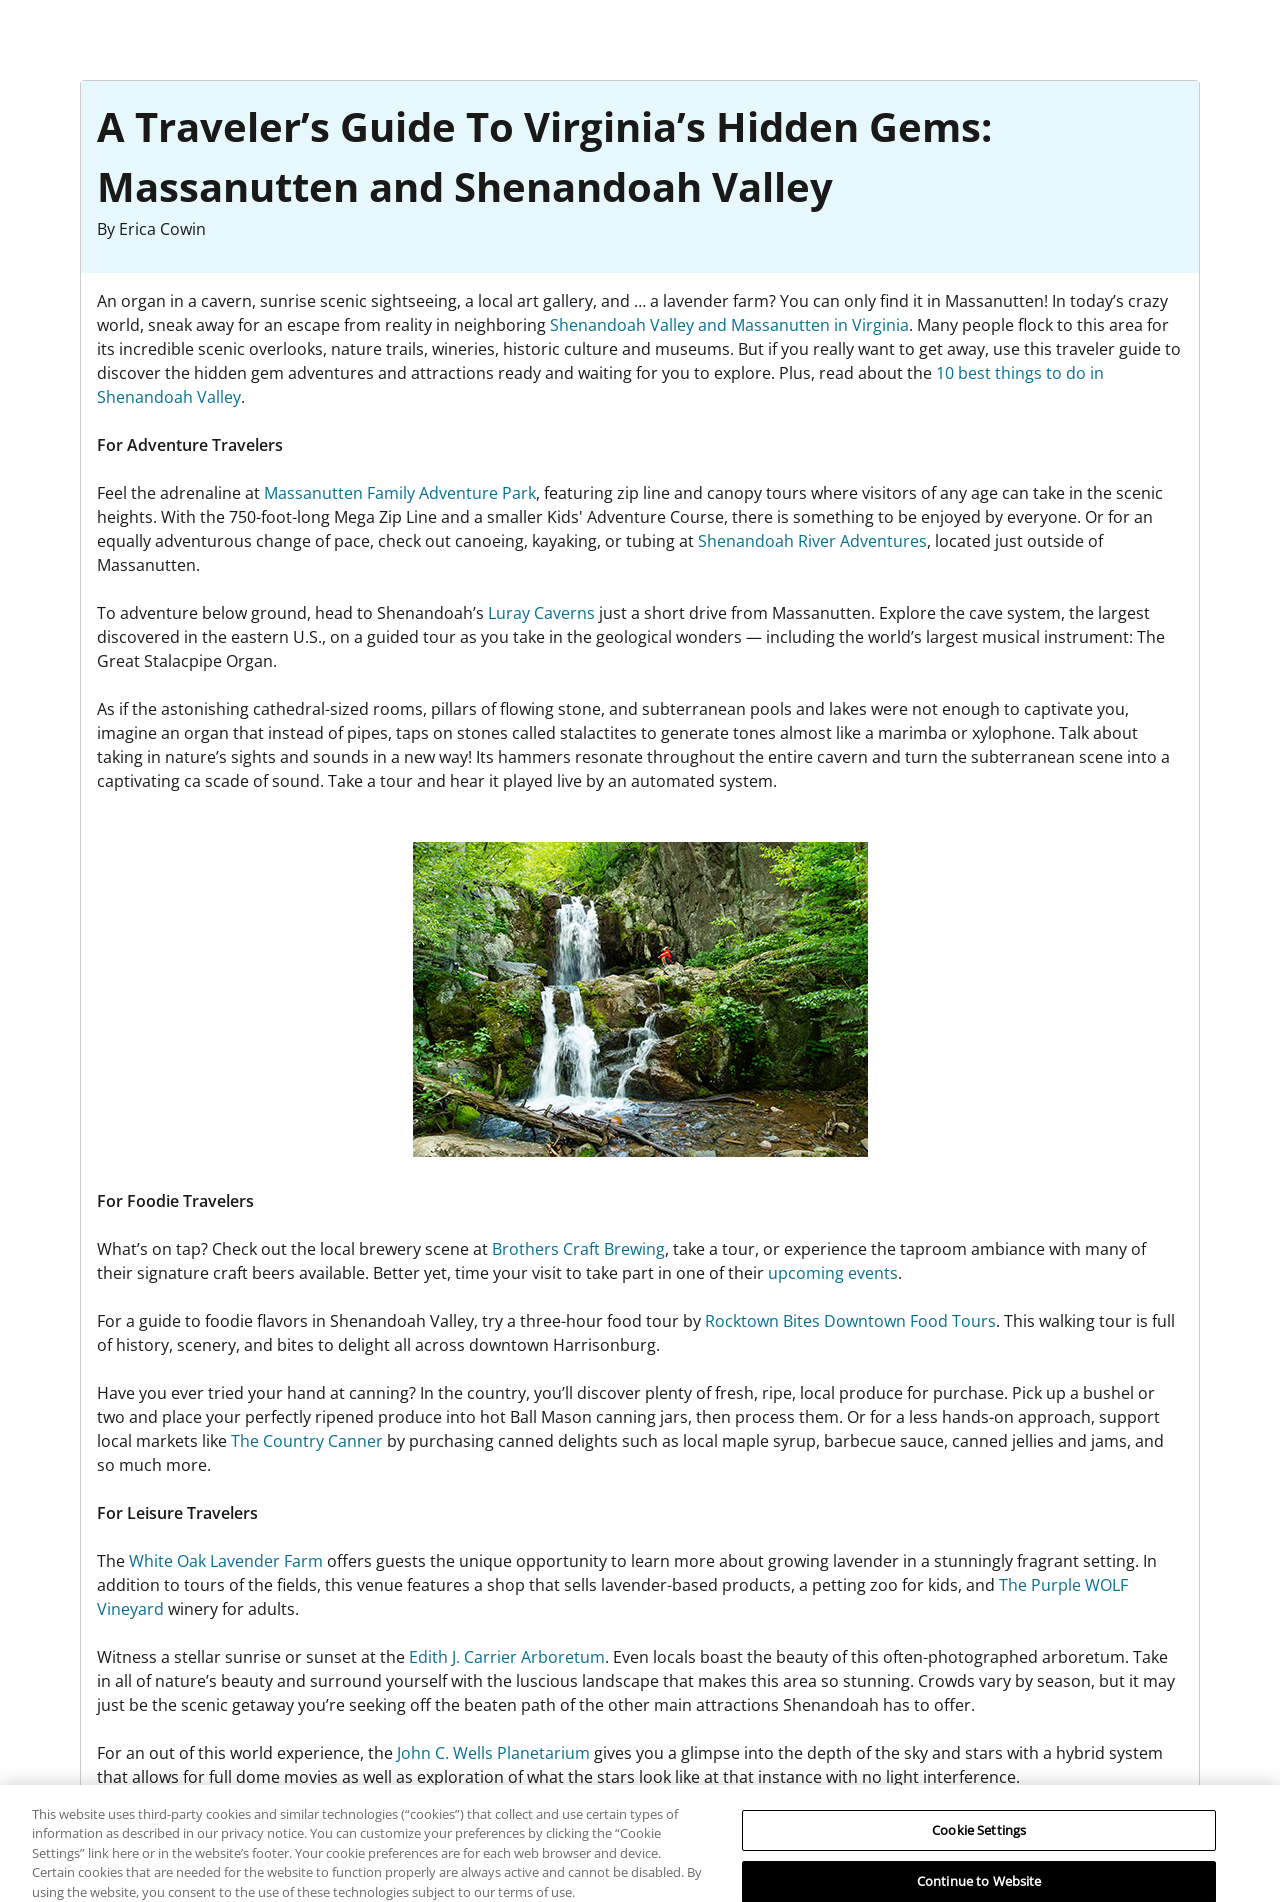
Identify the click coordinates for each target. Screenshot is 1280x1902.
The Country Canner (307, 1441)
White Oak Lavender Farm (226, 1561)
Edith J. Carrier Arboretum (507, 1657)
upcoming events (833, 1273)
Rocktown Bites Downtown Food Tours (850, 1321)
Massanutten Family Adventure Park (400, 493)
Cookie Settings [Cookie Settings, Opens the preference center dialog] (979, 1838)
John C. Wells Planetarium (493, 1753)
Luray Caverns (541, 613)
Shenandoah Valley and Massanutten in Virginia (729, 325)
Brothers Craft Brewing (578, 1249)
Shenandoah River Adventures (812, 541)
